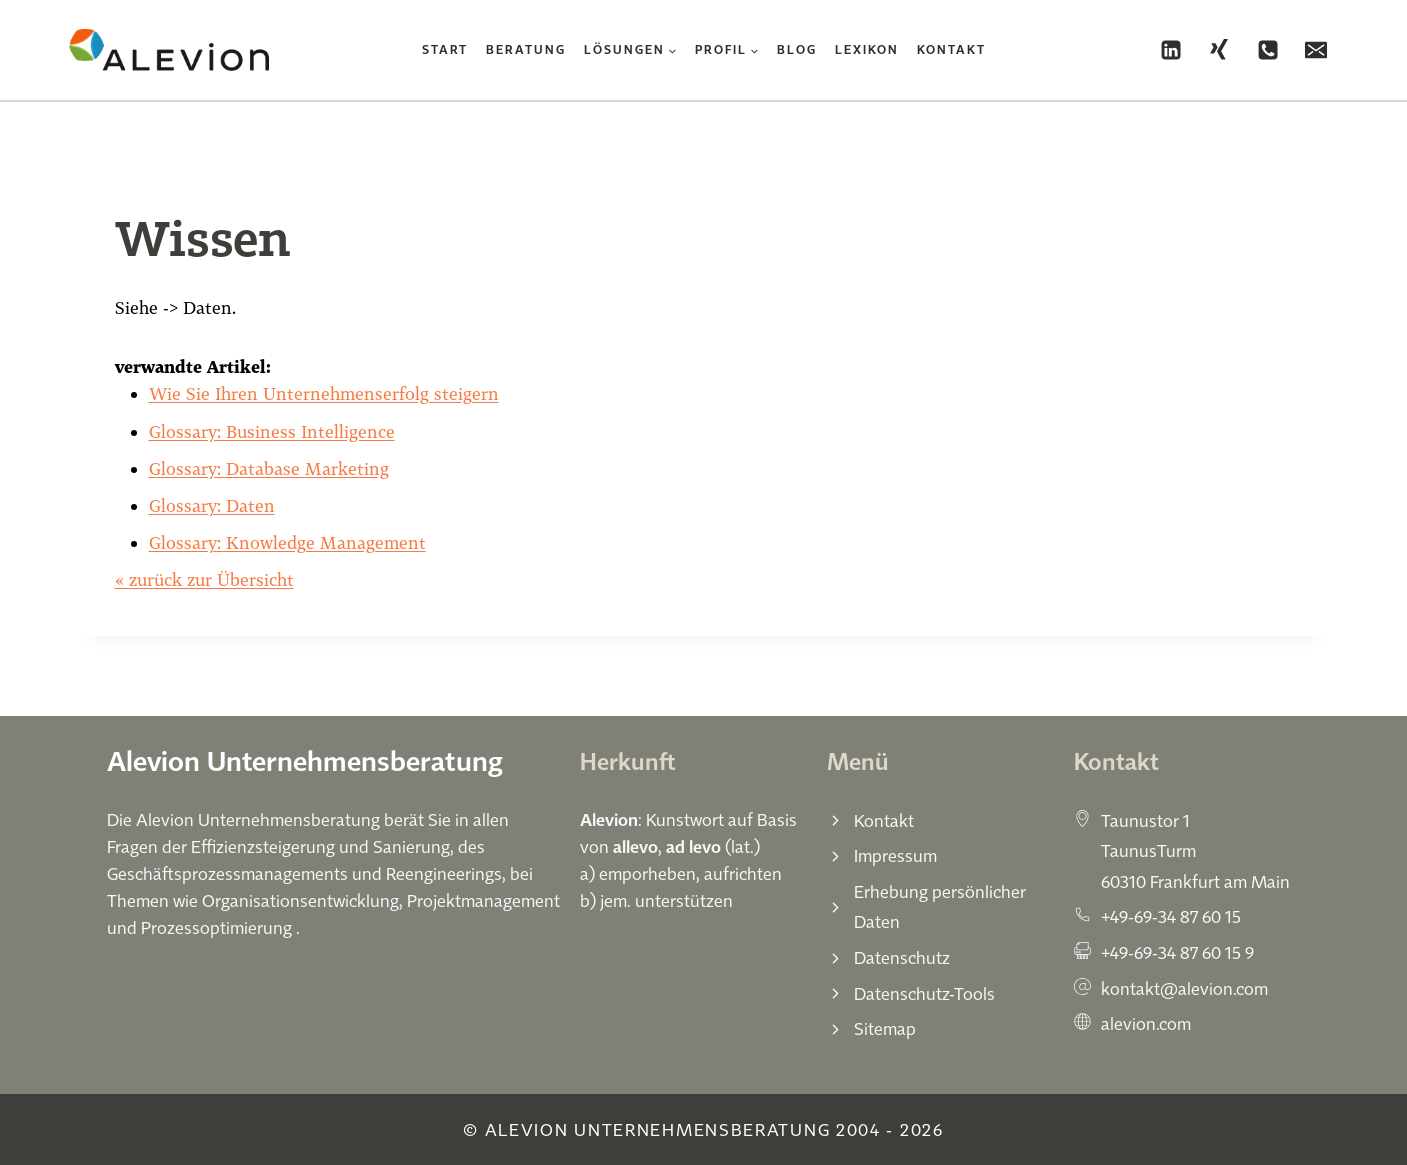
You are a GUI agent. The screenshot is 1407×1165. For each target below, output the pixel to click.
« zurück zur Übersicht (204, 579)
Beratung (526, 49)
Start (445, 49)
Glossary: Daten (212, 505)
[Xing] (1219, 50)
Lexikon (867, 49)
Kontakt (951, 49)
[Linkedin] (1171, 50)
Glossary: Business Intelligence (272, 431)
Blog (797, 49)
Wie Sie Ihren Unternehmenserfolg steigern (324, 393)
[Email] (1316, 50)
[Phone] (1268, 50)
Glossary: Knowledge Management (287, 542)
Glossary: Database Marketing (269, 468)
